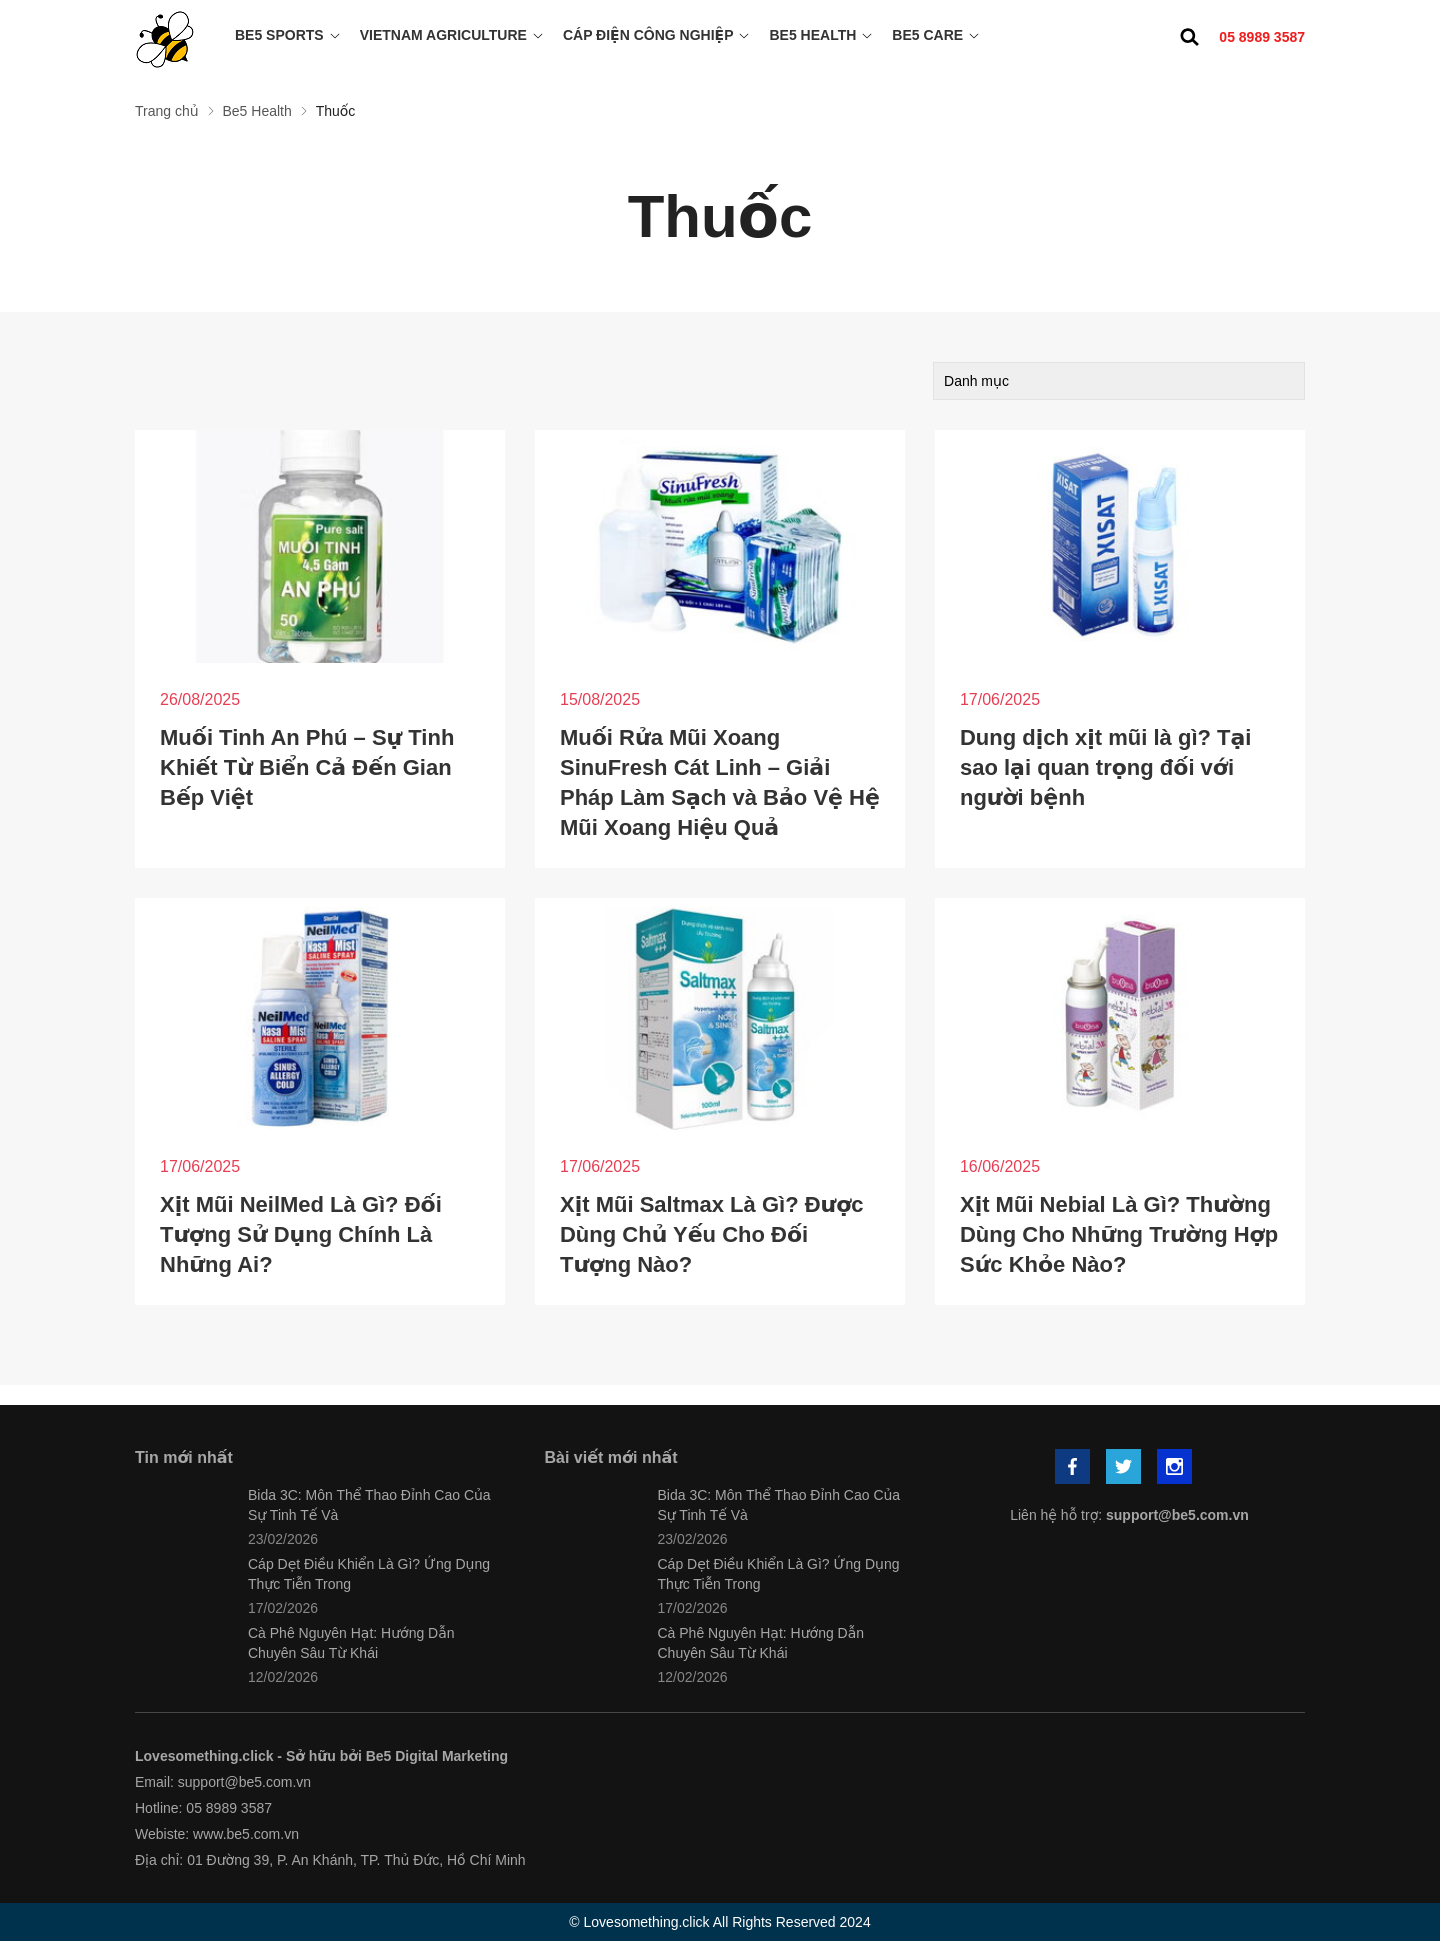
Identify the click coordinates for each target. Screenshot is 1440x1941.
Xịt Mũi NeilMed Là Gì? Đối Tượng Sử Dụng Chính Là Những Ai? (301, 1234)
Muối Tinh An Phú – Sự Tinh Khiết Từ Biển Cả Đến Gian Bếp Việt (307, 767)
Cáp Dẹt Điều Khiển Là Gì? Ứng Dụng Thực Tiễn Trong (369, 1574)
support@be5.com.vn (1177, 1515)
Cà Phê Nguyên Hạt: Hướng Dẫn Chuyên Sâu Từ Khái (351, 1643)
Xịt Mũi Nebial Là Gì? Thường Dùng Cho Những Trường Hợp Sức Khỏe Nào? (1119, 1234)
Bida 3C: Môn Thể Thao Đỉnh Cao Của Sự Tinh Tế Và (369, 1505)
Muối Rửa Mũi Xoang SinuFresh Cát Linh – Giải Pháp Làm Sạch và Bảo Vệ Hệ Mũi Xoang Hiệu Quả (720, 782)
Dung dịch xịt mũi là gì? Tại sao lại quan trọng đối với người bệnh (1105, 767)
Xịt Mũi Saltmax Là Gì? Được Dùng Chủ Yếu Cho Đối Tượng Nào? (712, 1234)
